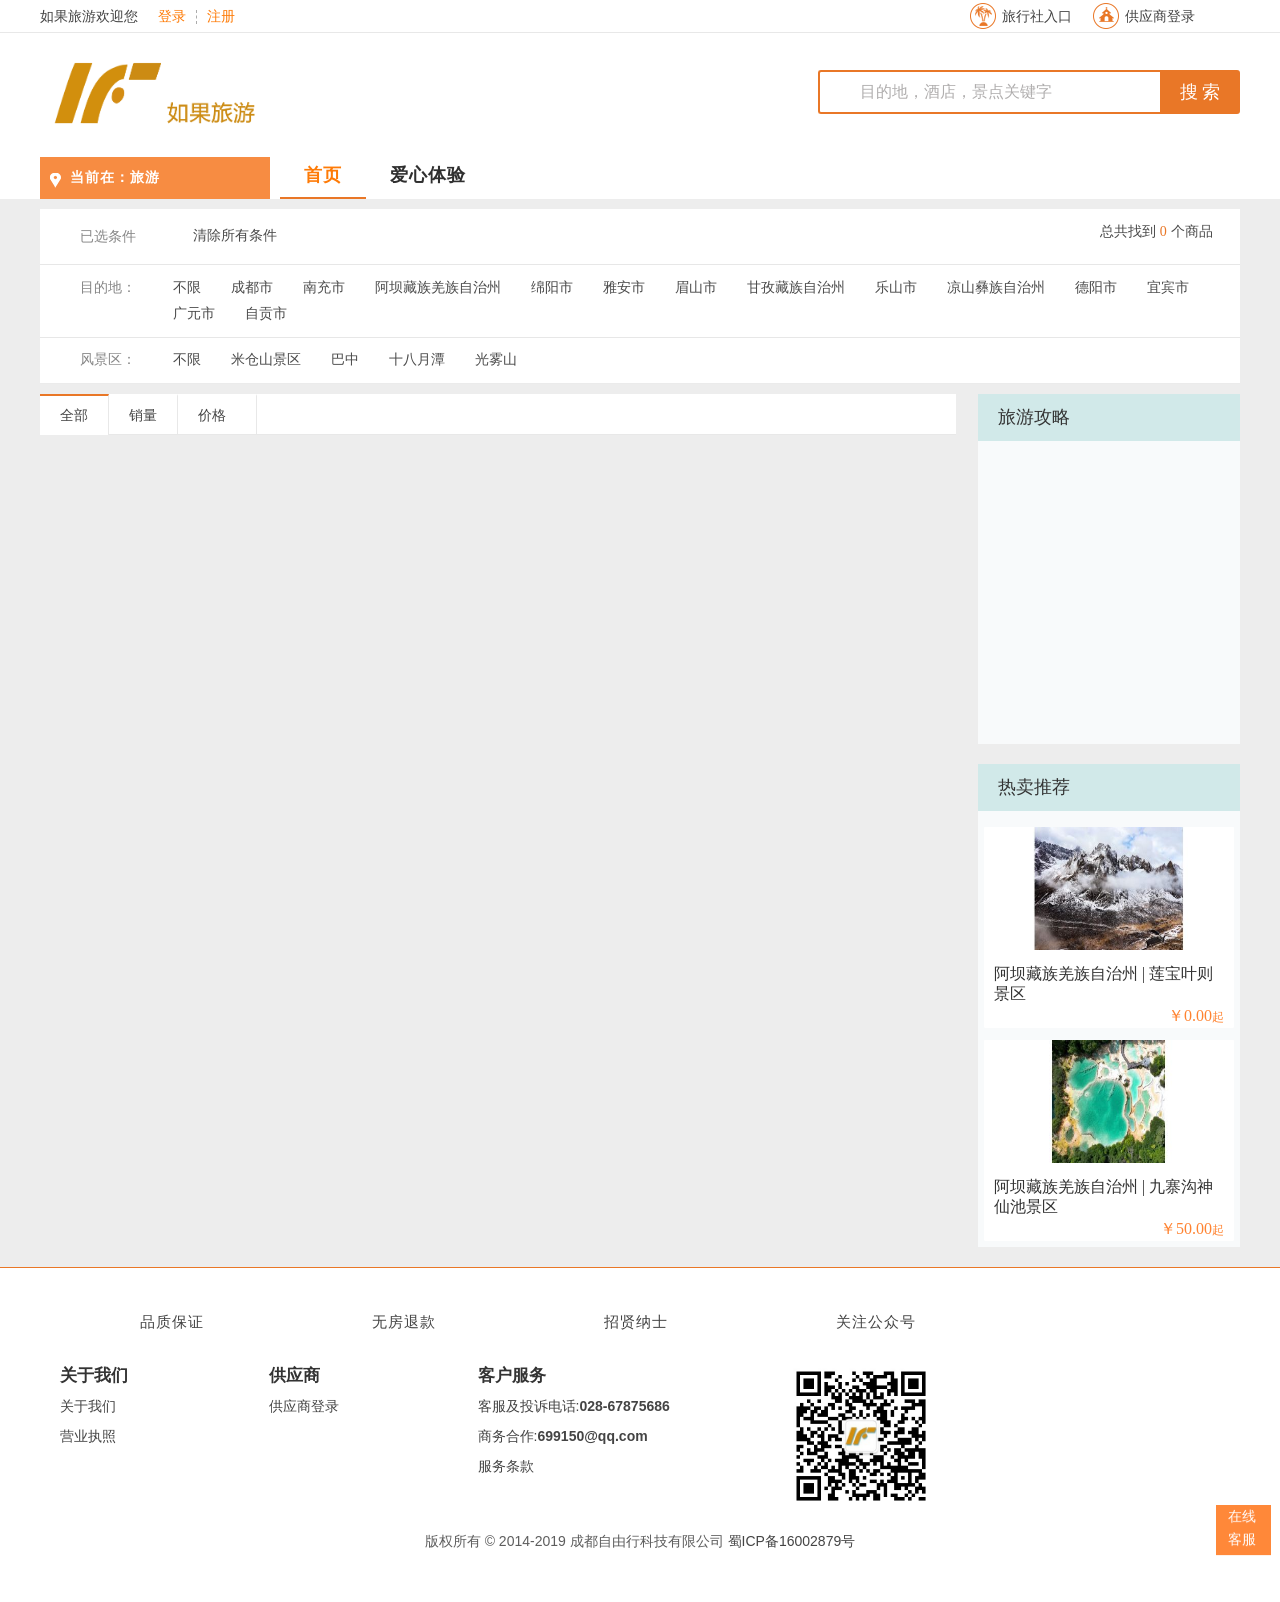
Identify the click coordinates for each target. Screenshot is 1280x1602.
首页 (323, 175)
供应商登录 (1160, 16)
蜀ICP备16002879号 (792, 1541)
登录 (172, 17)
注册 (221, 17)
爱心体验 (428, 175)
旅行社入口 (1037, 16)
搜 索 (1200, 92)
